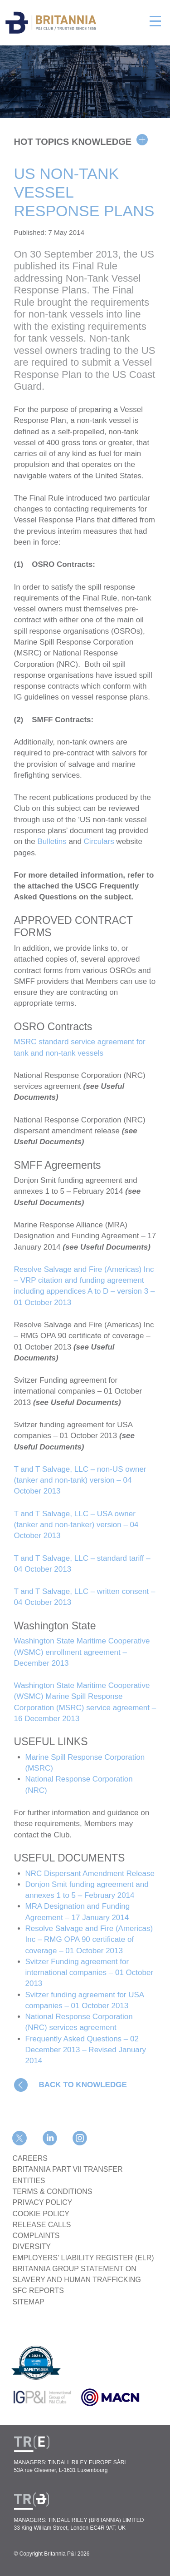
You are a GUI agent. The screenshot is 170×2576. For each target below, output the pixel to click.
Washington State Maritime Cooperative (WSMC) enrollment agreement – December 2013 (82, 1652)
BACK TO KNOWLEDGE (83, 2084)
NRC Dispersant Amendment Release (90, 1873)
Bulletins (52, 841)
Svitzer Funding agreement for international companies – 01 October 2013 (89, 1972)
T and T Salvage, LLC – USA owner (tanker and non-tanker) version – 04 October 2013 (76, 1524)
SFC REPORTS (38, 2290)
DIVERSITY (32, 2246)
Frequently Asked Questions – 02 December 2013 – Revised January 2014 (85, 2050)
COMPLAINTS (36, 2235)
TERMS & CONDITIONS (52, 2191)
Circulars (99, 841)
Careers (30, 2158)
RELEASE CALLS (42, 2225)
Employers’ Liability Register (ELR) (83, 2258)
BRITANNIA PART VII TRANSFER (68, 2169)
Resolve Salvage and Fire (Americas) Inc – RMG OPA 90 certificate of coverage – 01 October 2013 (89, 1939)
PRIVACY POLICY (43, 2202)
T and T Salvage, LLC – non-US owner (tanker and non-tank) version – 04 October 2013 (80, 1480)
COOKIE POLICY (41, 2214)
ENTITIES (29, 2180)
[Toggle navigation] (155, 19)
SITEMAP (28, 2302)
